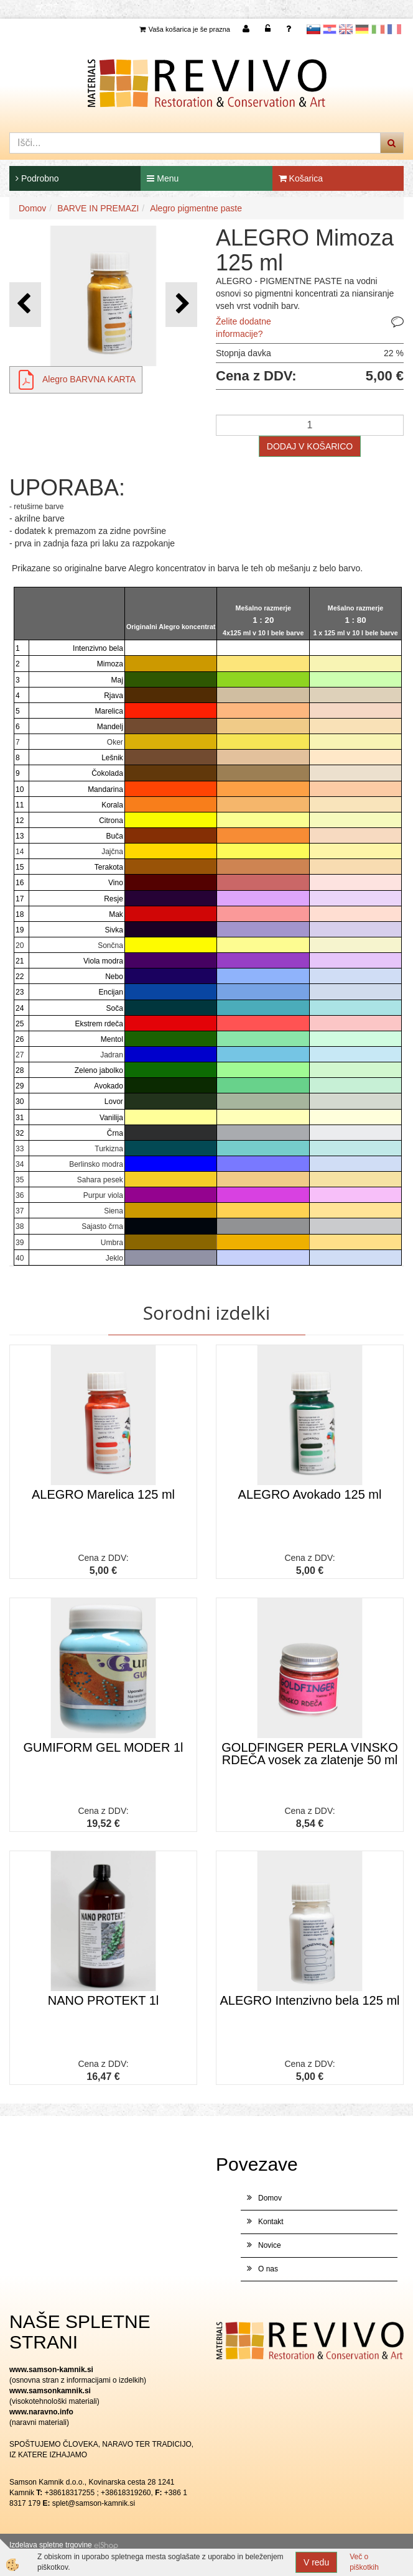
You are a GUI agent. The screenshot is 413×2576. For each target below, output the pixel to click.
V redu (316, 2562)
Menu (163, 178)
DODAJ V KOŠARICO (310, 446)
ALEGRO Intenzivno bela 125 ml (309, 2000)
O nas (268, 2269)
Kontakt (271, 2221)
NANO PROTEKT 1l (103, 2000)
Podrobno (37, 178)
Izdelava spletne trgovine (50, 2545)
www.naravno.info (41, 2412)
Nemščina (362, 29)
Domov (32, 208)
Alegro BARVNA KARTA (89, 379)
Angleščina (346, 29)
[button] (181, 304)
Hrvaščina (329, 29)
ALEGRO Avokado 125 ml (310, 1494)
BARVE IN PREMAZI (98, 208)
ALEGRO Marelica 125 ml (103, 1494)
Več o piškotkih (364, 2562)
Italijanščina (378, 29)
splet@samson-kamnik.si (94, 2503)
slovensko (313, 29)
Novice (269, 2245)
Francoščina (394, 29)
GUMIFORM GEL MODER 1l (103, 1747)
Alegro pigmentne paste (196, 208)
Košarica (301, 178)
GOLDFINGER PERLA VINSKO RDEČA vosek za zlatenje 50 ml (309, 1754)
